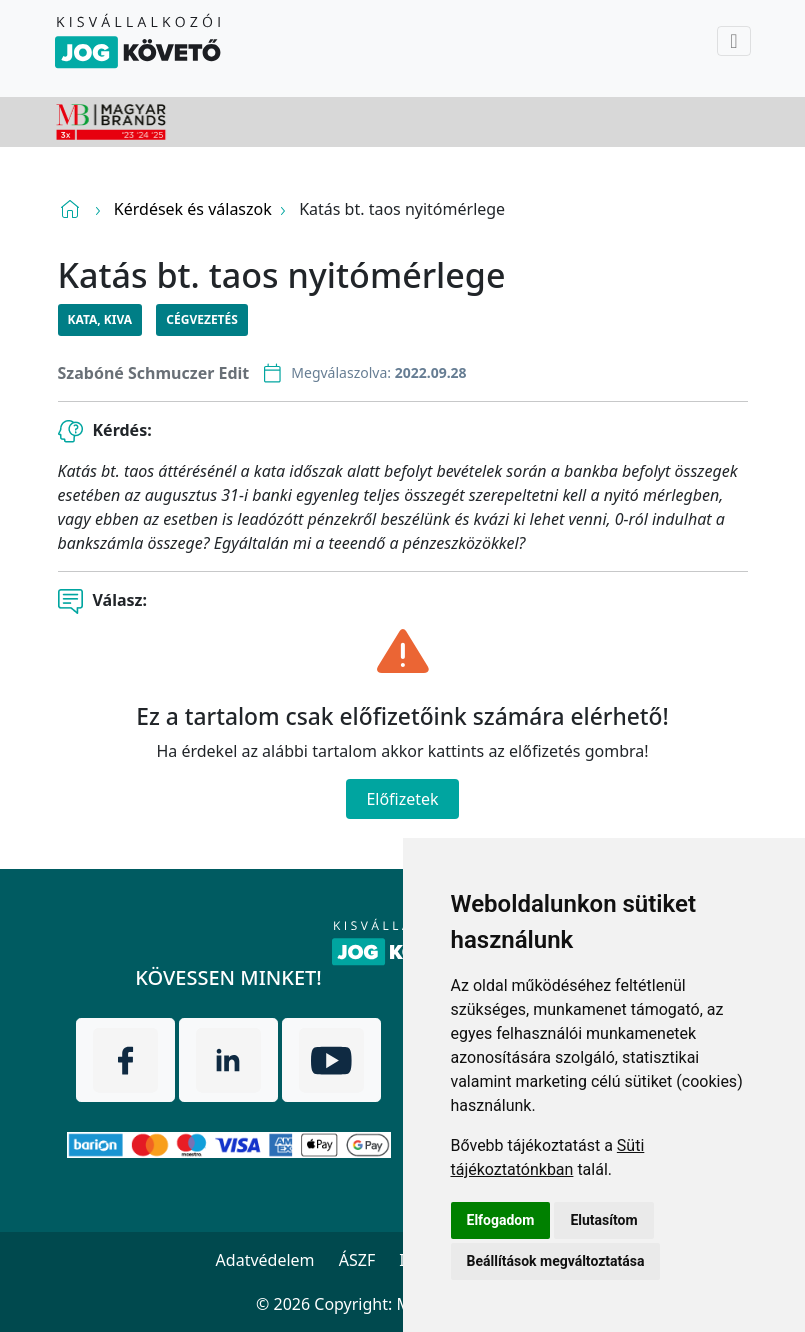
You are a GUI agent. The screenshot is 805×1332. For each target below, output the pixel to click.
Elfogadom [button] (501, 1220)
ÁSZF (357, 1260)
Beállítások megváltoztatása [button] (556, 1261)
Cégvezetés (202, 319)
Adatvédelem (265, 1260)
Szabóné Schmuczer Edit (154, 373)
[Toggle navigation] (733, 41)
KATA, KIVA (100, 319)
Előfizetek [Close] (402, 799)
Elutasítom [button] (603, 1220)
